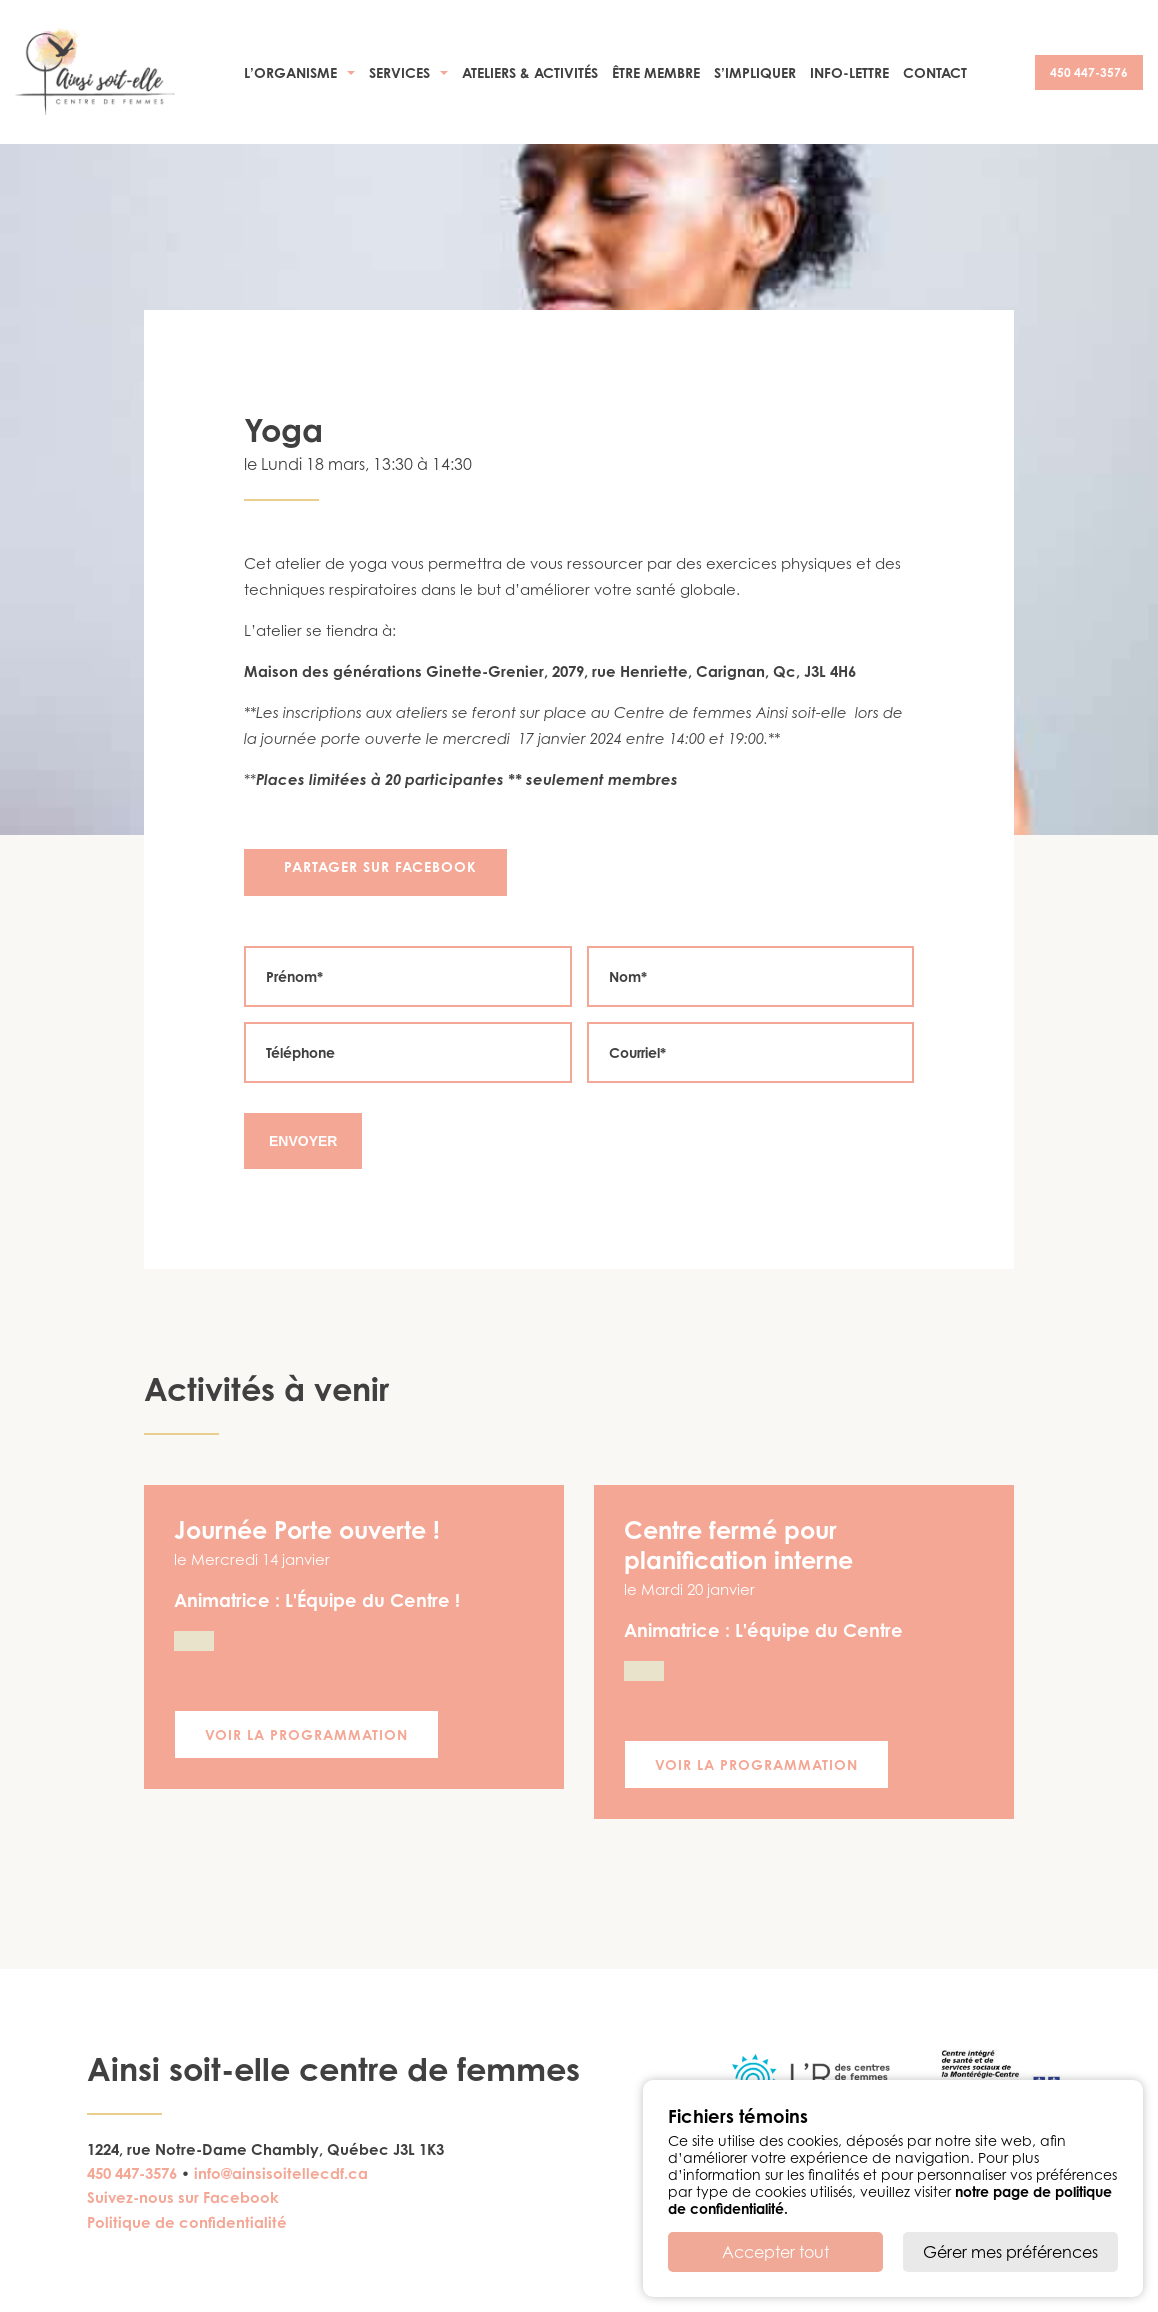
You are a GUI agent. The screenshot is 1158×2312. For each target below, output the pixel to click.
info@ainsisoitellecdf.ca (281, 2173)
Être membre (656, 72)
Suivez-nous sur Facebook (183, 2197)
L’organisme (290, 72)
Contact (935, 72)
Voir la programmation (306, 1734)
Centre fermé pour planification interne (738, 1545)
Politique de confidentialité (187, 2222)
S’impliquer (755, 72)
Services (399, 72)
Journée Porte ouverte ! (307, 1530)
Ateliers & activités (530, 72)
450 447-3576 (1089, 72)
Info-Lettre (849, 72)
